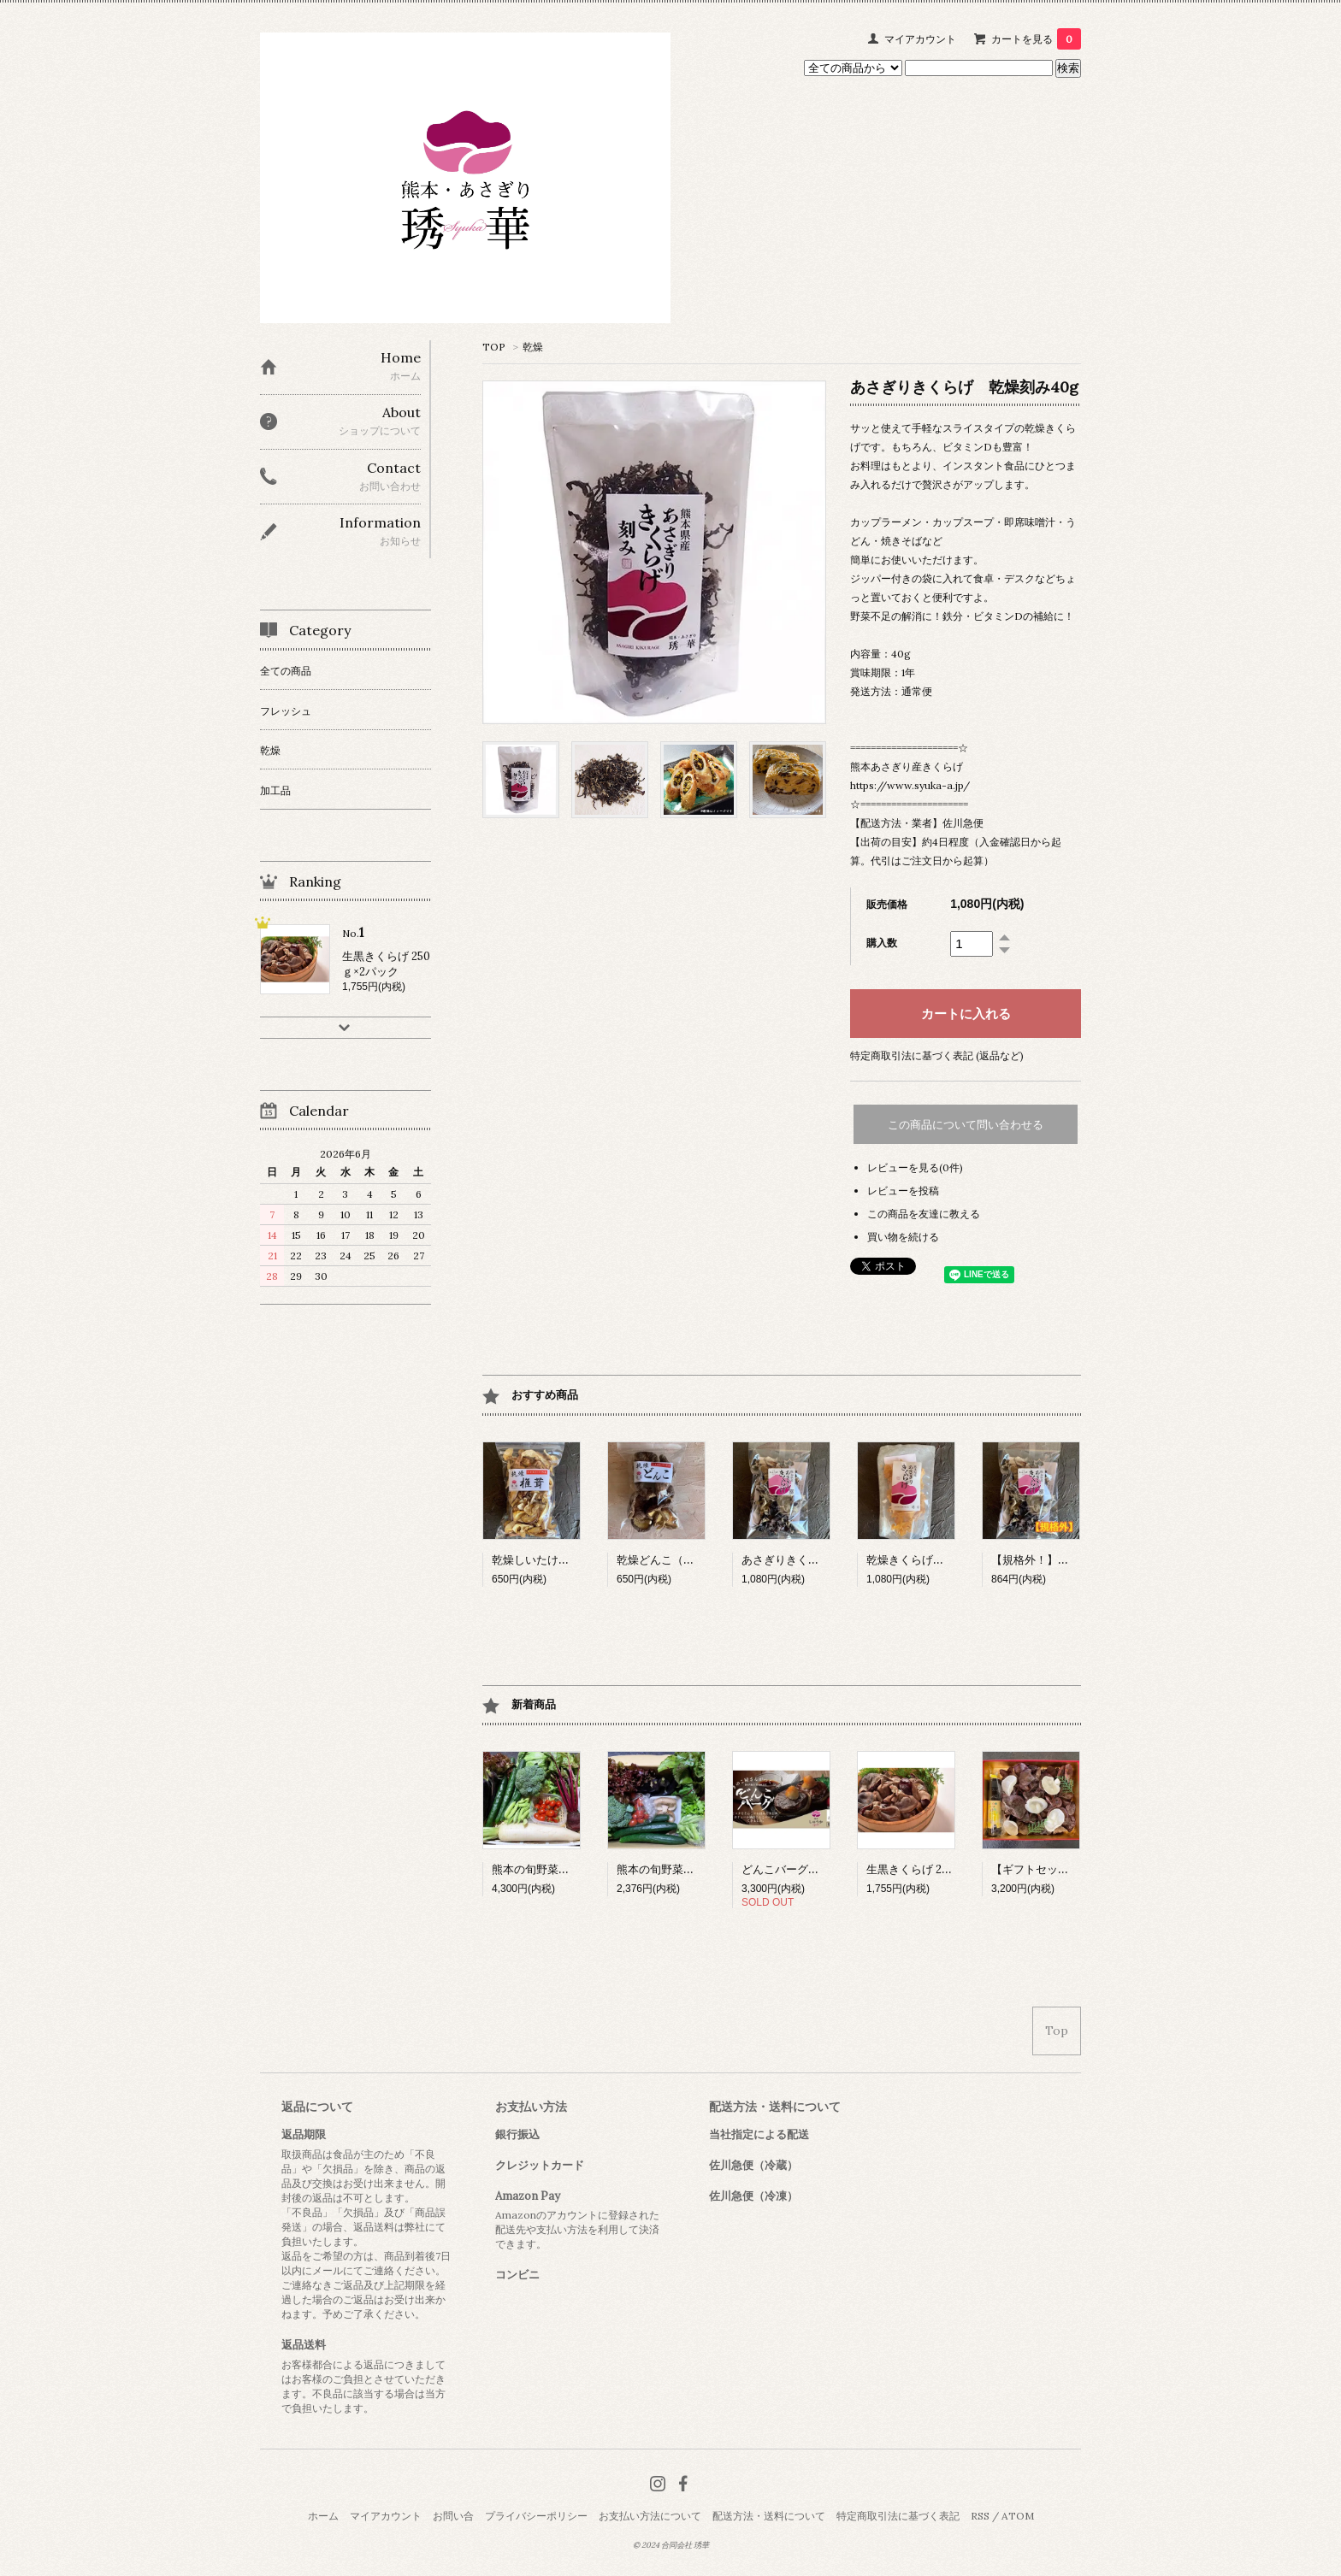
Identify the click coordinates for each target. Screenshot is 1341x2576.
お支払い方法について (650, 2515)
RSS (980, 2515)
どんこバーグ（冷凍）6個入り (817, 1869)
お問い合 (453, 2515)
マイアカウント (920, 38)
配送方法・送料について (768, 2515)
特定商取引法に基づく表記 (898, 2515)
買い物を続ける (903, 1236)
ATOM (1017, 2515)
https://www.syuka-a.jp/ (910, 785)
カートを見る (1036, 38)
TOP (493, 346)
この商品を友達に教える (923, 1213)
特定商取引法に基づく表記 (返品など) (937, 1055)
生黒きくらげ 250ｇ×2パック (938, 1869)
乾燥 (533, 346)
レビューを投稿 (903, 1190)
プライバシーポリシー (536, 2515)
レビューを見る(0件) (915, 1167)
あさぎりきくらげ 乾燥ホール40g (825, 1560)
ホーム (323, 2515)
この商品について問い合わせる (965, 1124)
